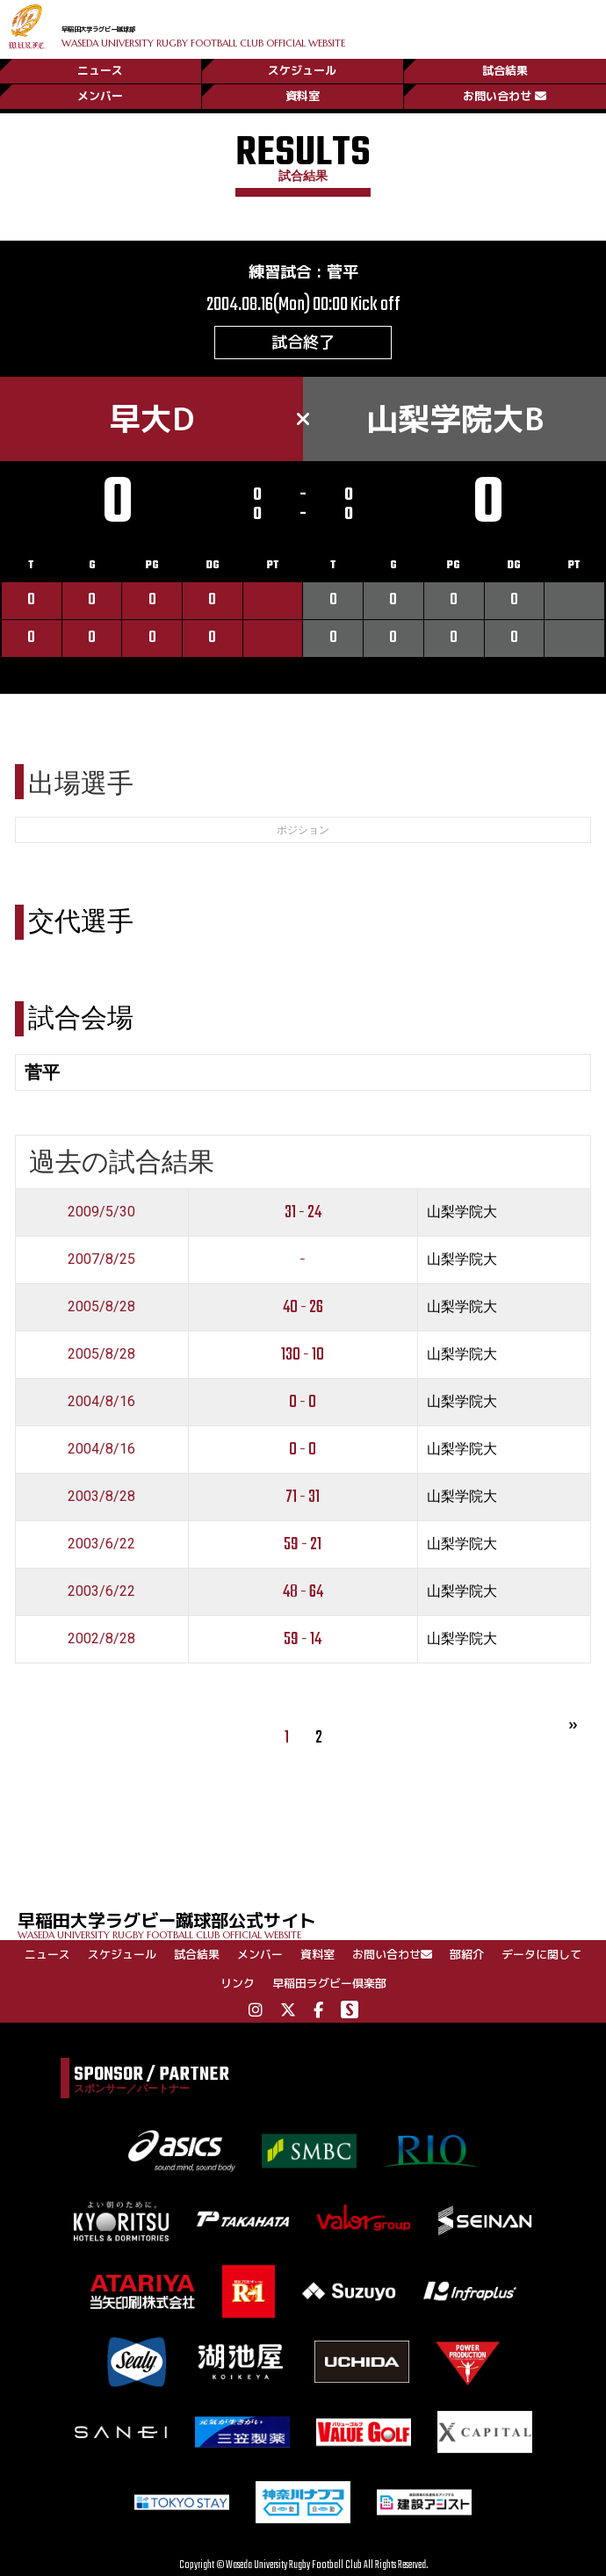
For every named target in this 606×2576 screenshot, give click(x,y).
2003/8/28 (101, 1496)
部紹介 (467, 1954)
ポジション (303, 830)
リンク (237, 1983)
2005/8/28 (101, 1306)
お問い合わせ (504, 94)
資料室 (302, 94)
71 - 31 (302, 1497)
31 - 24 (303, 1212)
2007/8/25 (101, 1259)
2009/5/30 (101, 1211)
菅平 (342, 272)
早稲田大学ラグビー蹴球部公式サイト (312, 1924)
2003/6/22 (101, 1543)
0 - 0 (302, 1402)
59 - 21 (302, 1544)
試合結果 (505, 64)
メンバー (100, 94)
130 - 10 (302, 1354)
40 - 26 (303, 1307)
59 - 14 (302, 1639)
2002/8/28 (101, 1638)
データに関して (541, 1954)
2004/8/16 (101, 1401)
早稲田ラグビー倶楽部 (329, 1983)
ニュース (100, 64)
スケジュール (302, 64)
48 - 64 (303, 1591)
